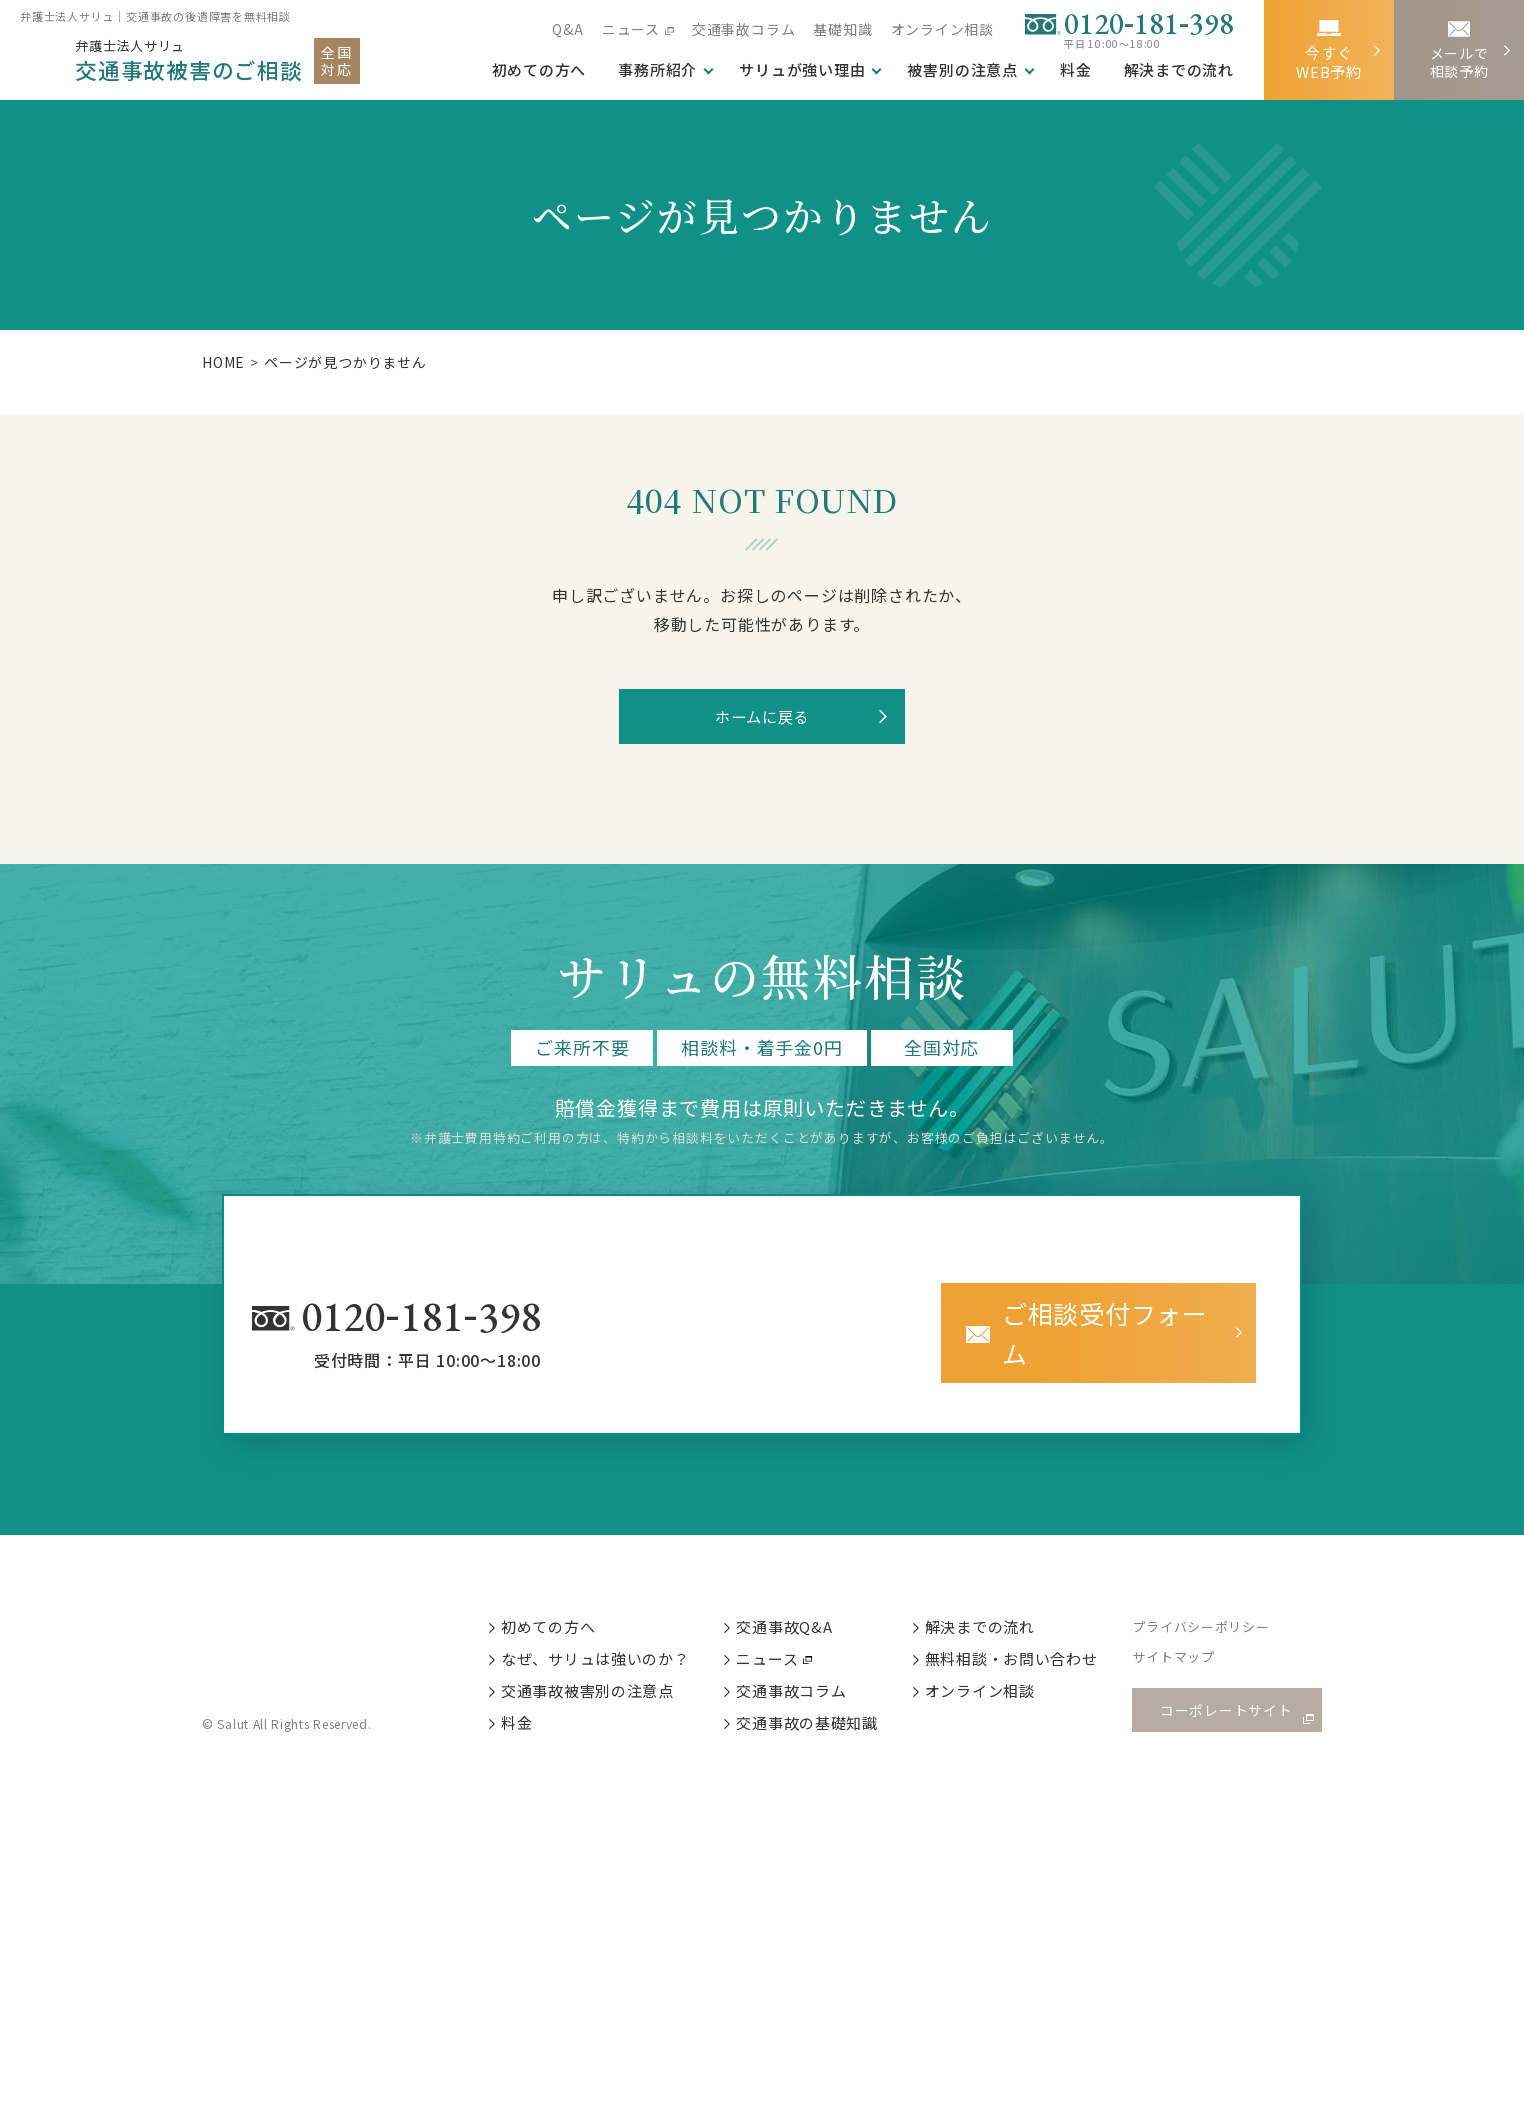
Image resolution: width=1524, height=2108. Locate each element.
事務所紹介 (657, 70)
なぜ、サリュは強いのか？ (612, 1647)
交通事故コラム (744, 29)
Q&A (567, 29)
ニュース (630, 29)
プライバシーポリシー (1221, 1614)
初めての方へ (564, 1613)
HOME (223, 362)
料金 (1076, 70)
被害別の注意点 (962, 70)
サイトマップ (1193, 1648)
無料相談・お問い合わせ (1030, 1647)
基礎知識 (842, 29)
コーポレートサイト (1232, 1699)
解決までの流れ (1178, 70)
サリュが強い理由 (802, 70)
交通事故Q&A (802, 1613)
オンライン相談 (942, 29)
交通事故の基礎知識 (825, 1714)
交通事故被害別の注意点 (604, 1680)
